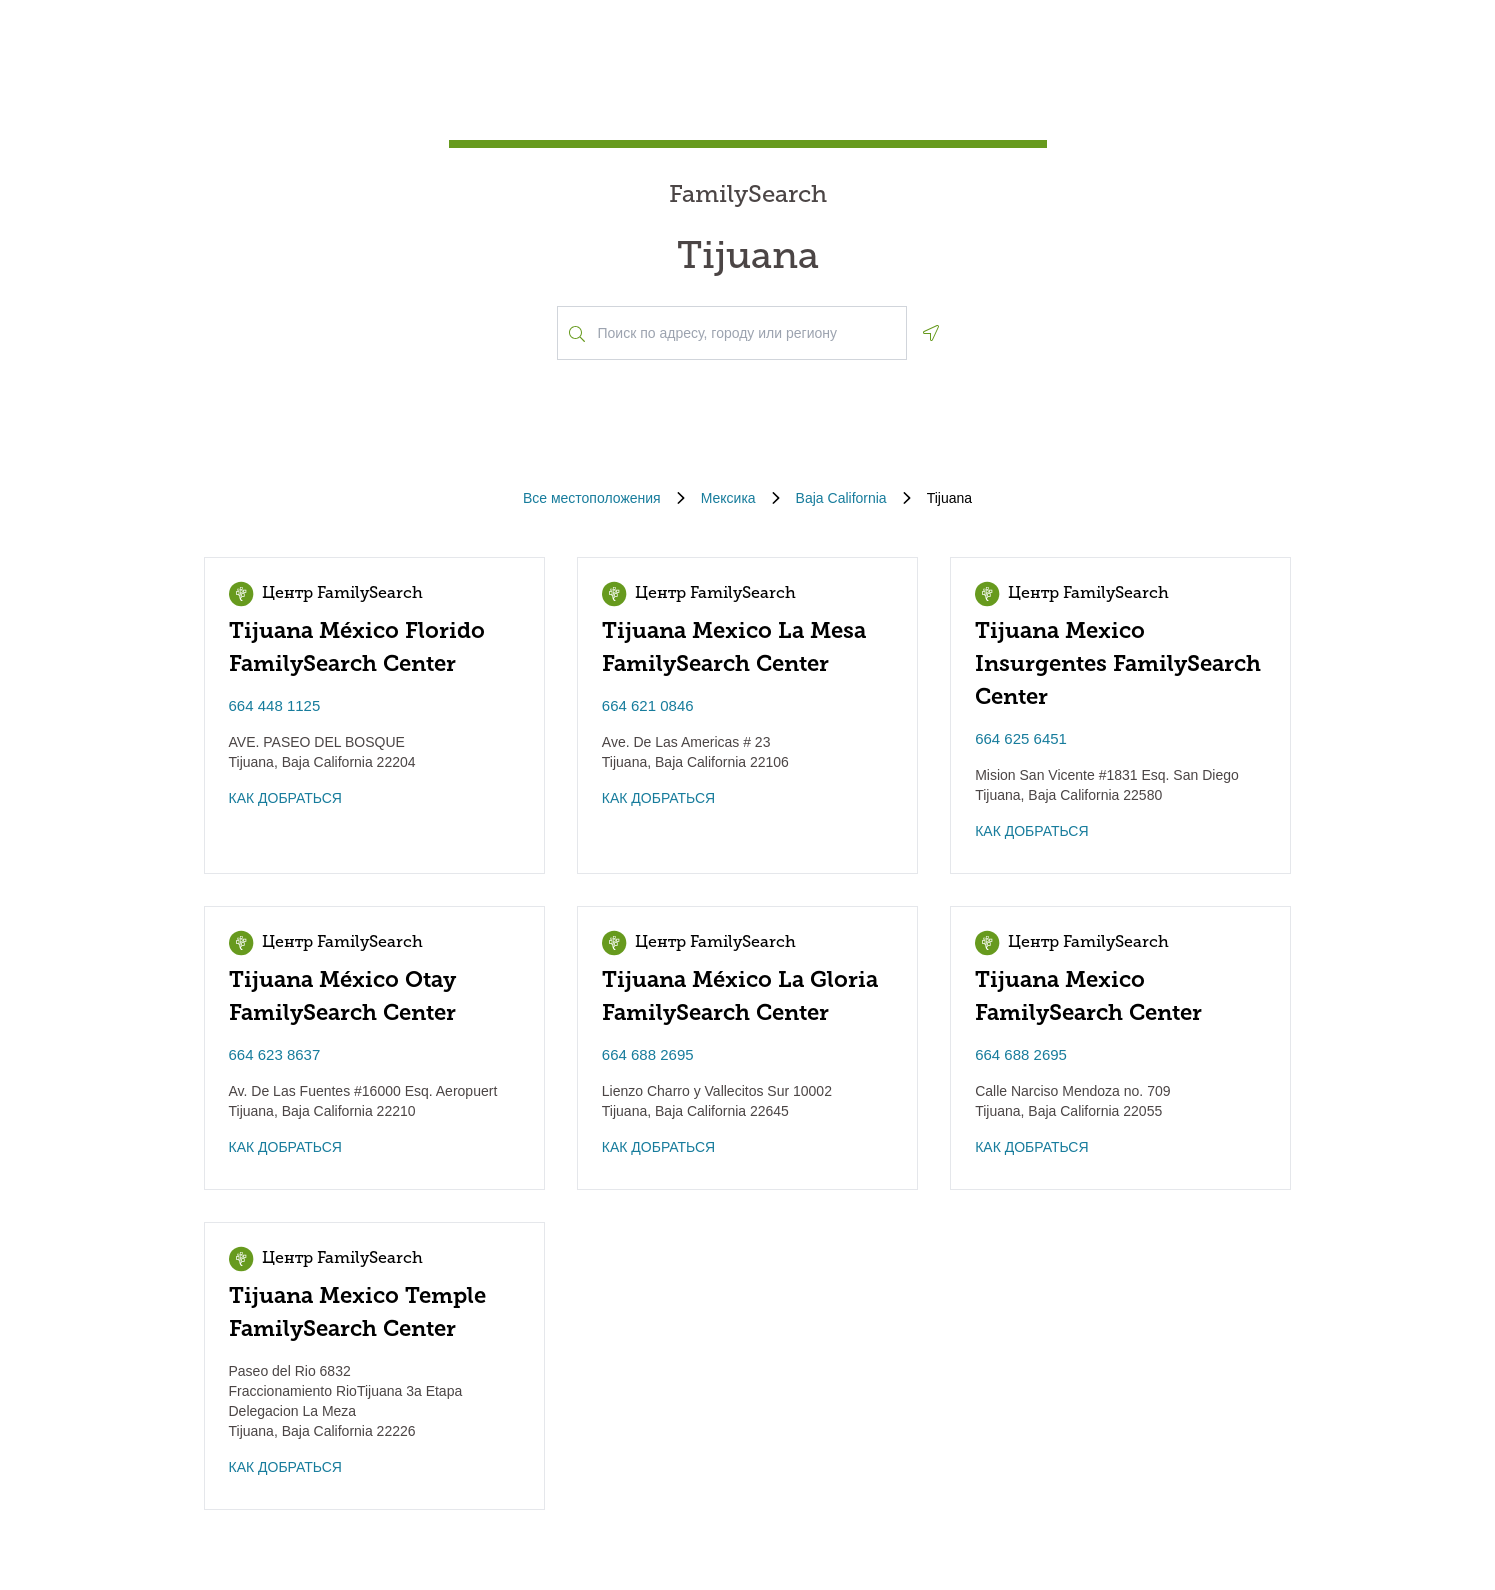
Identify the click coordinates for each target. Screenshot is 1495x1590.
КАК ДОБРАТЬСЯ (285, 798)
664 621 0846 (648, 705)
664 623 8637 (275, 1054)
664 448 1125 (275, 705)
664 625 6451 (1021, 738)
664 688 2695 (648, 1054)
